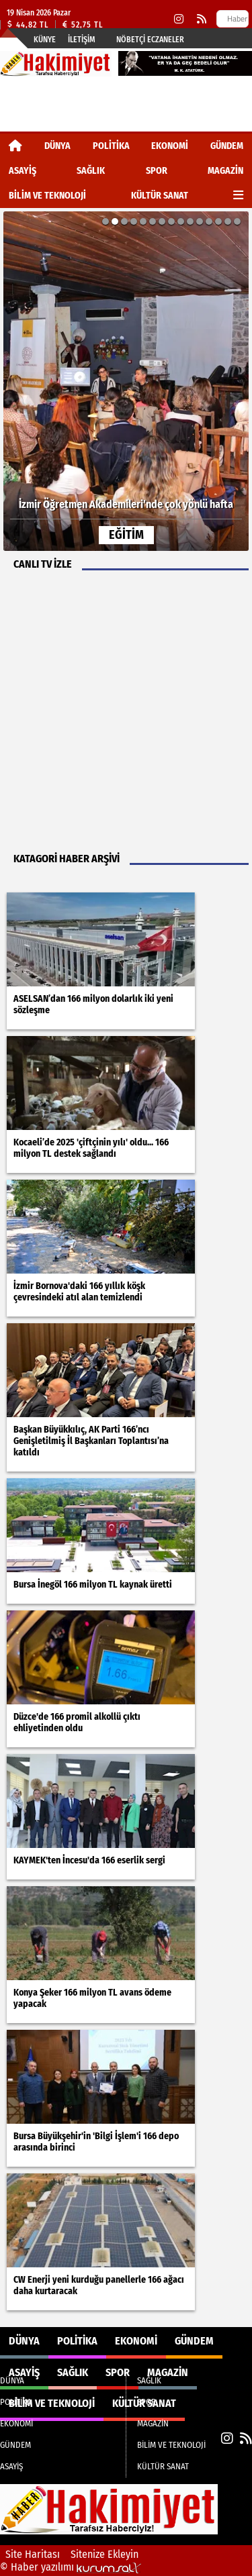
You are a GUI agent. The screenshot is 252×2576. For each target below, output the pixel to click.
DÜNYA (57, 146)
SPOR (156, 170)
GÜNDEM (226, 146)
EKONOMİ (169, 146)
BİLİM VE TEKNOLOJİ (47, 195)
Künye (45, 39)
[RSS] (201, 19)
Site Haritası (32, 2554)
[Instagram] (178, 19)
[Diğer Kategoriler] (238, 195)
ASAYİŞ (22, 170)
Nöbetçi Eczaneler (150, 39)
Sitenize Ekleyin (104, 2554)
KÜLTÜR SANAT (159, 195)
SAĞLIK (91, 170)
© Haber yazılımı (70, 2567)
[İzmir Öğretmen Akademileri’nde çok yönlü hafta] (126, 381)
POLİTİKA (111, 146)
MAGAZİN (225, 170)
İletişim (81, 39)
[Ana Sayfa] (15, 146)
